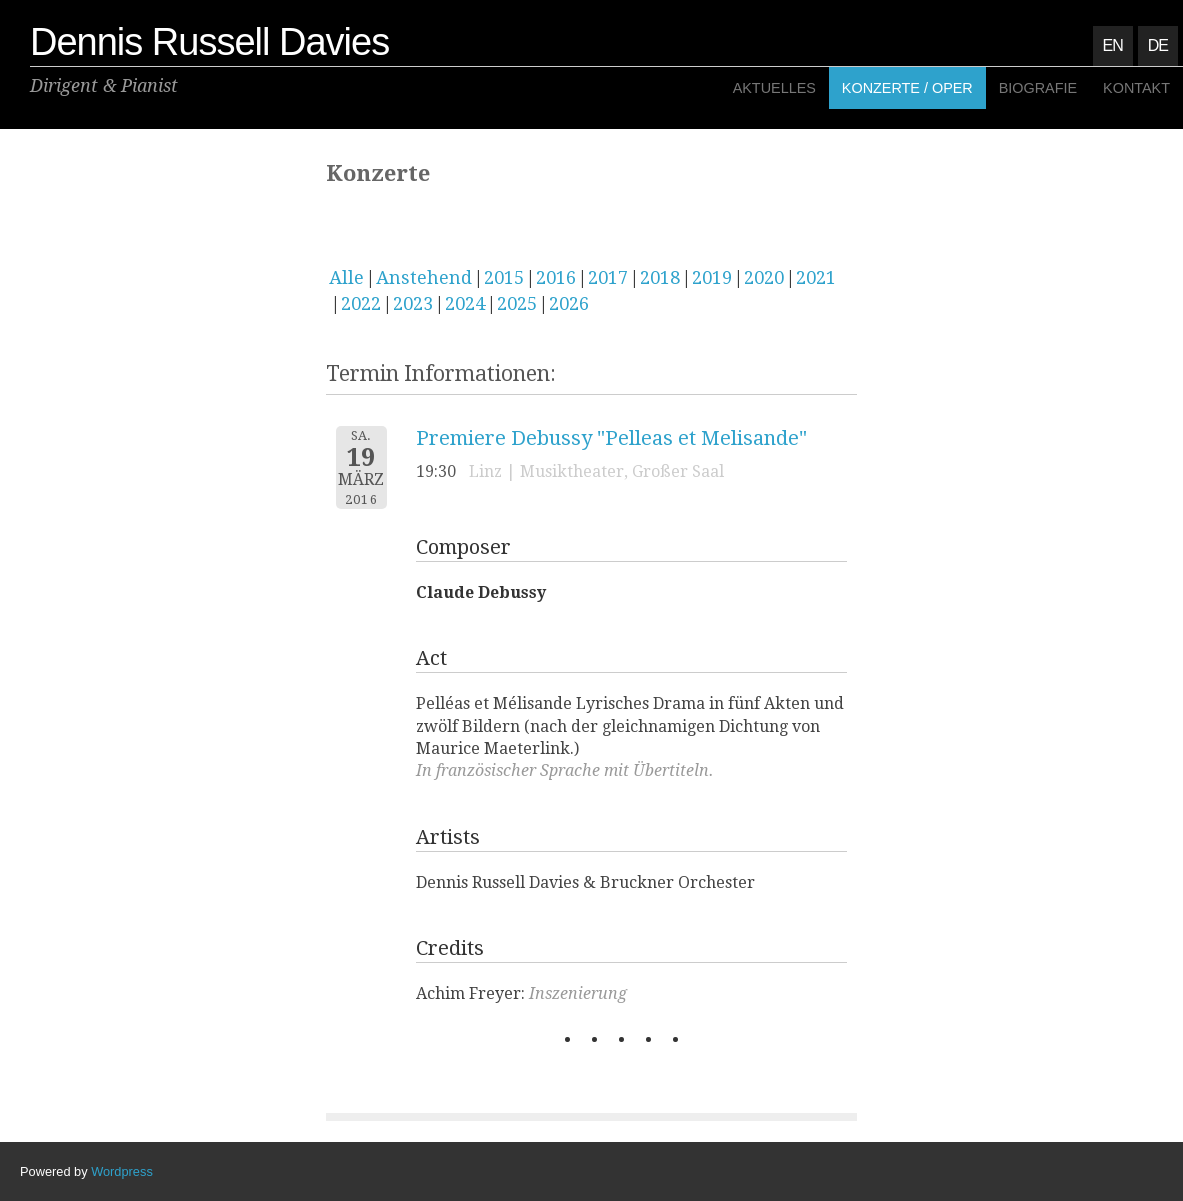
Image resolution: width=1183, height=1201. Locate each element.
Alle (346, 277)
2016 (556, 277)
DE (1158, 45)
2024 (465, 303)
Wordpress (122, 1171)
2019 (712, 277)
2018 (660, 277)
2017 (608, 277)
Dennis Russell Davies (209, 42)
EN (1113, 45)
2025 (517, 303)
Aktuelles (774, 88)
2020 (764, 277)
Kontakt (1136, 88)
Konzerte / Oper (907, 88)
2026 (569, 303)
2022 (361, 303)
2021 (816, 277)
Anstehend (424, 277)
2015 (504, 277)
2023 (413, 303)
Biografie (1038, 88)
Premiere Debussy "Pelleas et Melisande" (611, 438)
